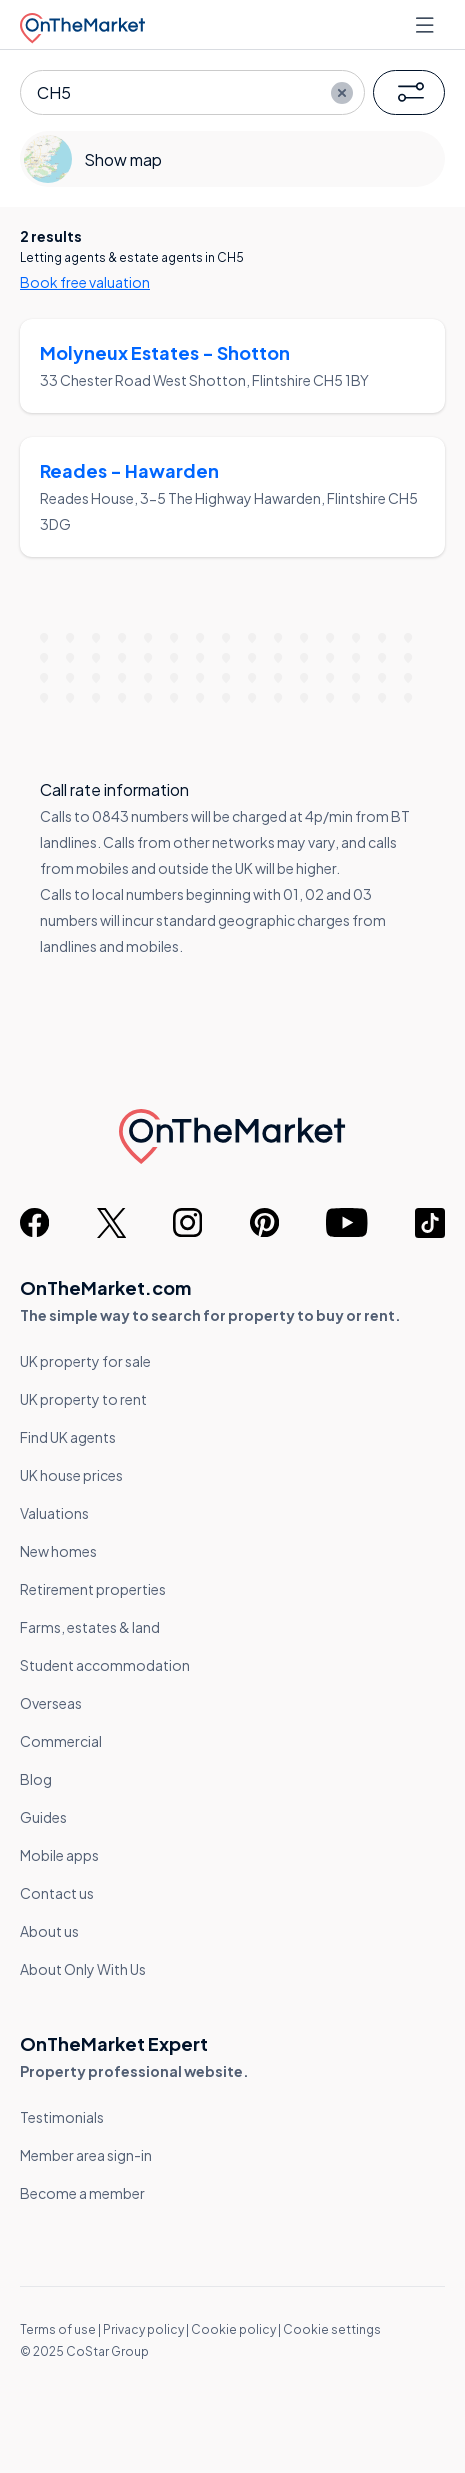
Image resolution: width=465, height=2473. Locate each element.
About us (49, 1931)
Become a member (82, 2193)
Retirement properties (93, 1589)
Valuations (54, 1513)
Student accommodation (105, 1665)
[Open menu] (427, 25)
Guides (43, 1817)
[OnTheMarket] (82, 24)
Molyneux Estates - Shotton (165, 352)
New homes (58, 1551)
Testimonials (62, 2117)
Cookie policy (233, 2329)
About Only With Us (83, 1969)
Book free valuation (85, 282)
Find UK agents (68, 1437)
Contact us (57, 1893)
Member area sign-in (86, 2155)
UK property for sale (85, 1361)
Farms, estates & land (90, 1627)
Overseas (51, 1703)
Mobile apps (59, 1855)
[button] (409, 92)
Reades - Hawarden (129, 470)
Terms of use (58, 2329)
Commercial (61, 1741)
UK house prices (71, 1475)
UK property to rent (83, 1399)
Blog (36, 1779)
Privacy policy (143, 2329)
